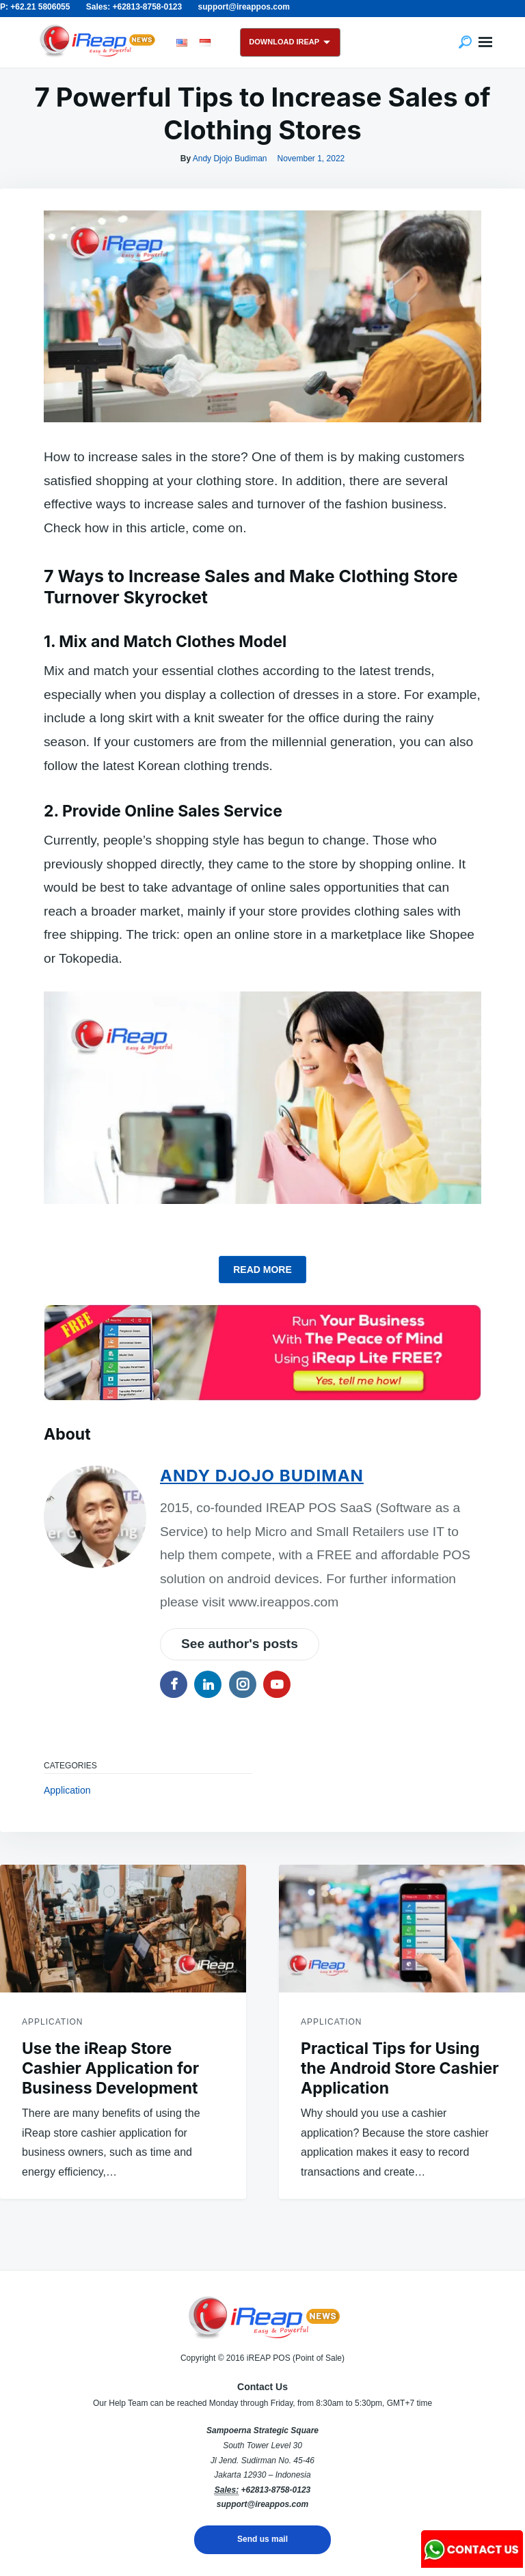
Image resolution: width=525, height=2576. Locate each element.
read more (262, 1269)
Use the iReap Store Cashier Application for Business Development (110, 2068)
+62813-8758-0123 (275, 2490)
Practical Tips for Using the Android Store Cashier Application (400, 2068)
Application (67, 1790)
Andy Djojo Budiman (230, 158)
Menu (485, 42)
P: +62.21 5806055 (35, 7)
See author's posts (239, 1643)
